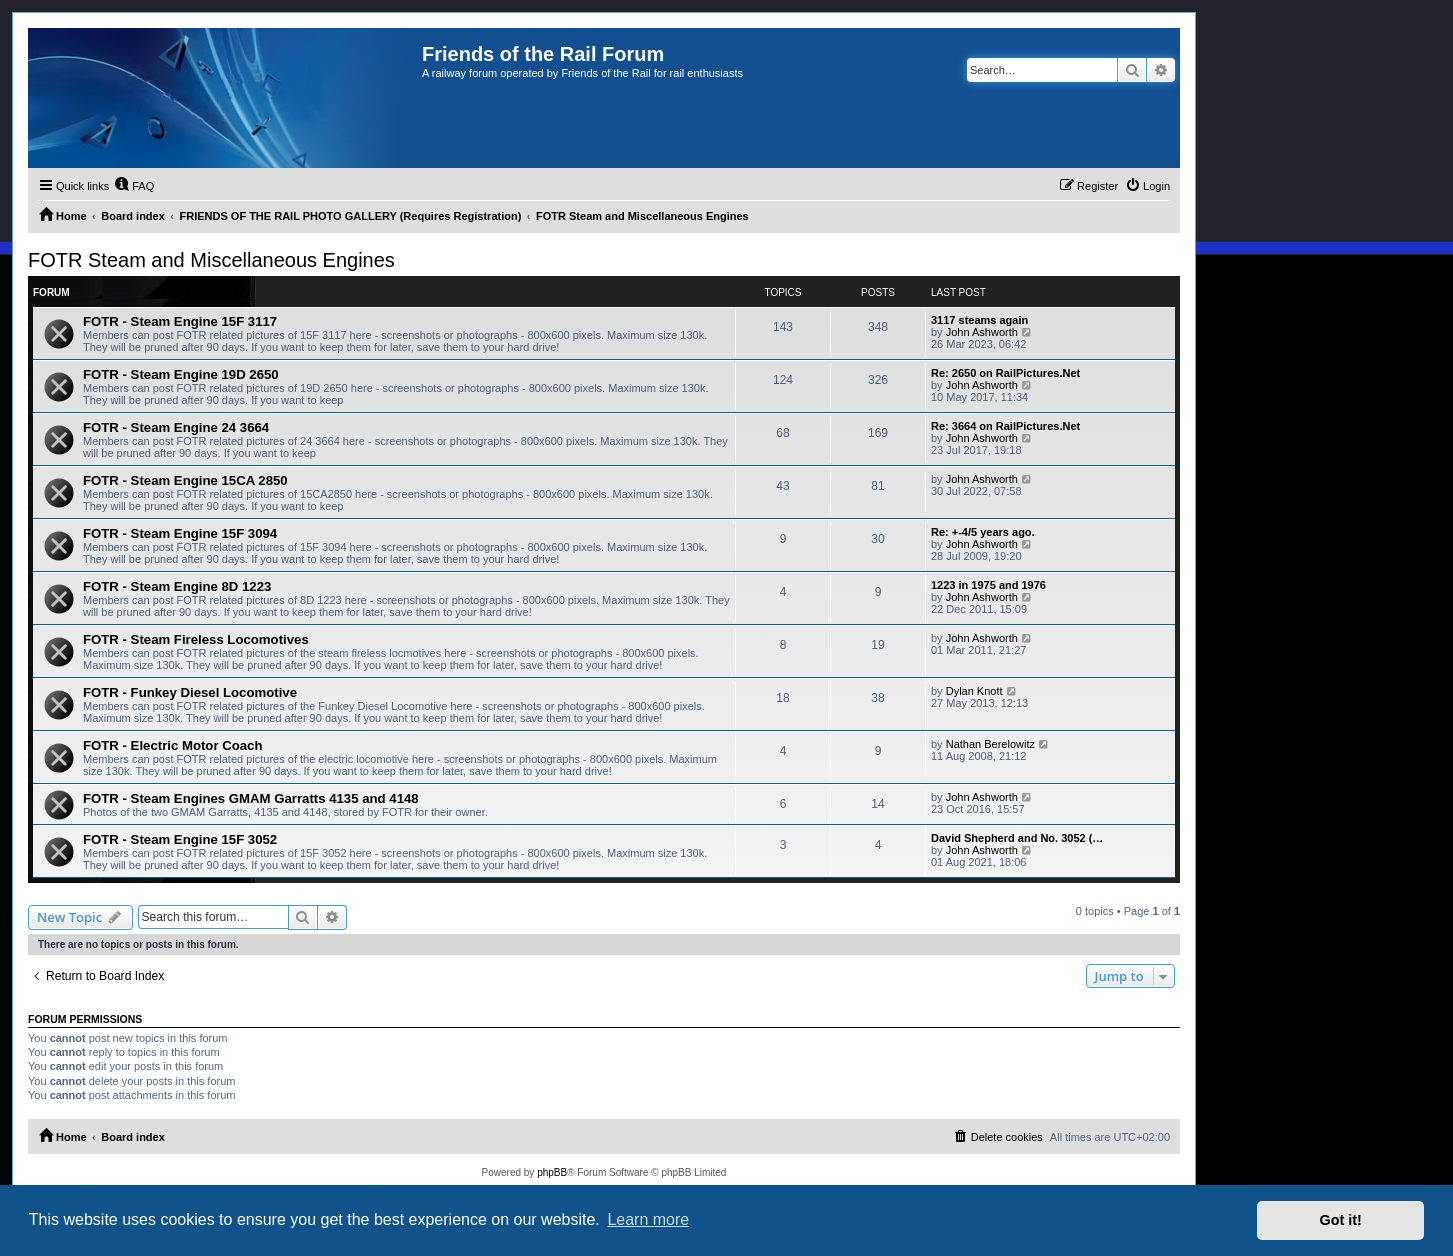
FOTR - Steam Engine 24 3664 (176, 427)
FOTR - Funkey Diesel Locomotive (190, 692)
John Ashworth (982, 332)
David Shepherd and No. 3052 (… (1017, 838)
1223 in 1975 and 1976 (988, 585)
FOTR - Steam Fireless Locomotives (196, 639)
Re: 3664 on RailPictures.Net (1005, 426)
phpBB (552, 1172)
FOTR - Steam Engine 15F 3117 (180, 321)
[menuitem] (134, 186)
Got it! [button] (1341, 1220)
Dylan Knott (974, 691)
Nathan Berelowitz (990, 744)
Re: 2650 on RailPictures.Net (1005, 373)
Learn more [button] (648, 1219)
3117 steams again (979, 320)
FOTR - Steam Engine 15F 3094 (180, 533)
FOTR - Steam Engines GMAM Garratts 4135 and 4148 (251, 798)
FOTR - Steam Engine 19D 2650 (181, 374)
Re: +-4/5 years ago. (983, 532)
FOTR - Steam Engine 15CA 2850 (185, 480)
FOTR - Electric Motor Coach (173, 745)
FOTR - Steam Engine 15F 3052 (180, 839)
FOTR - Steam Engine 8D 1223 (177, 586)
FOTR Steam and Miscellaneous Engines (211, 260)
